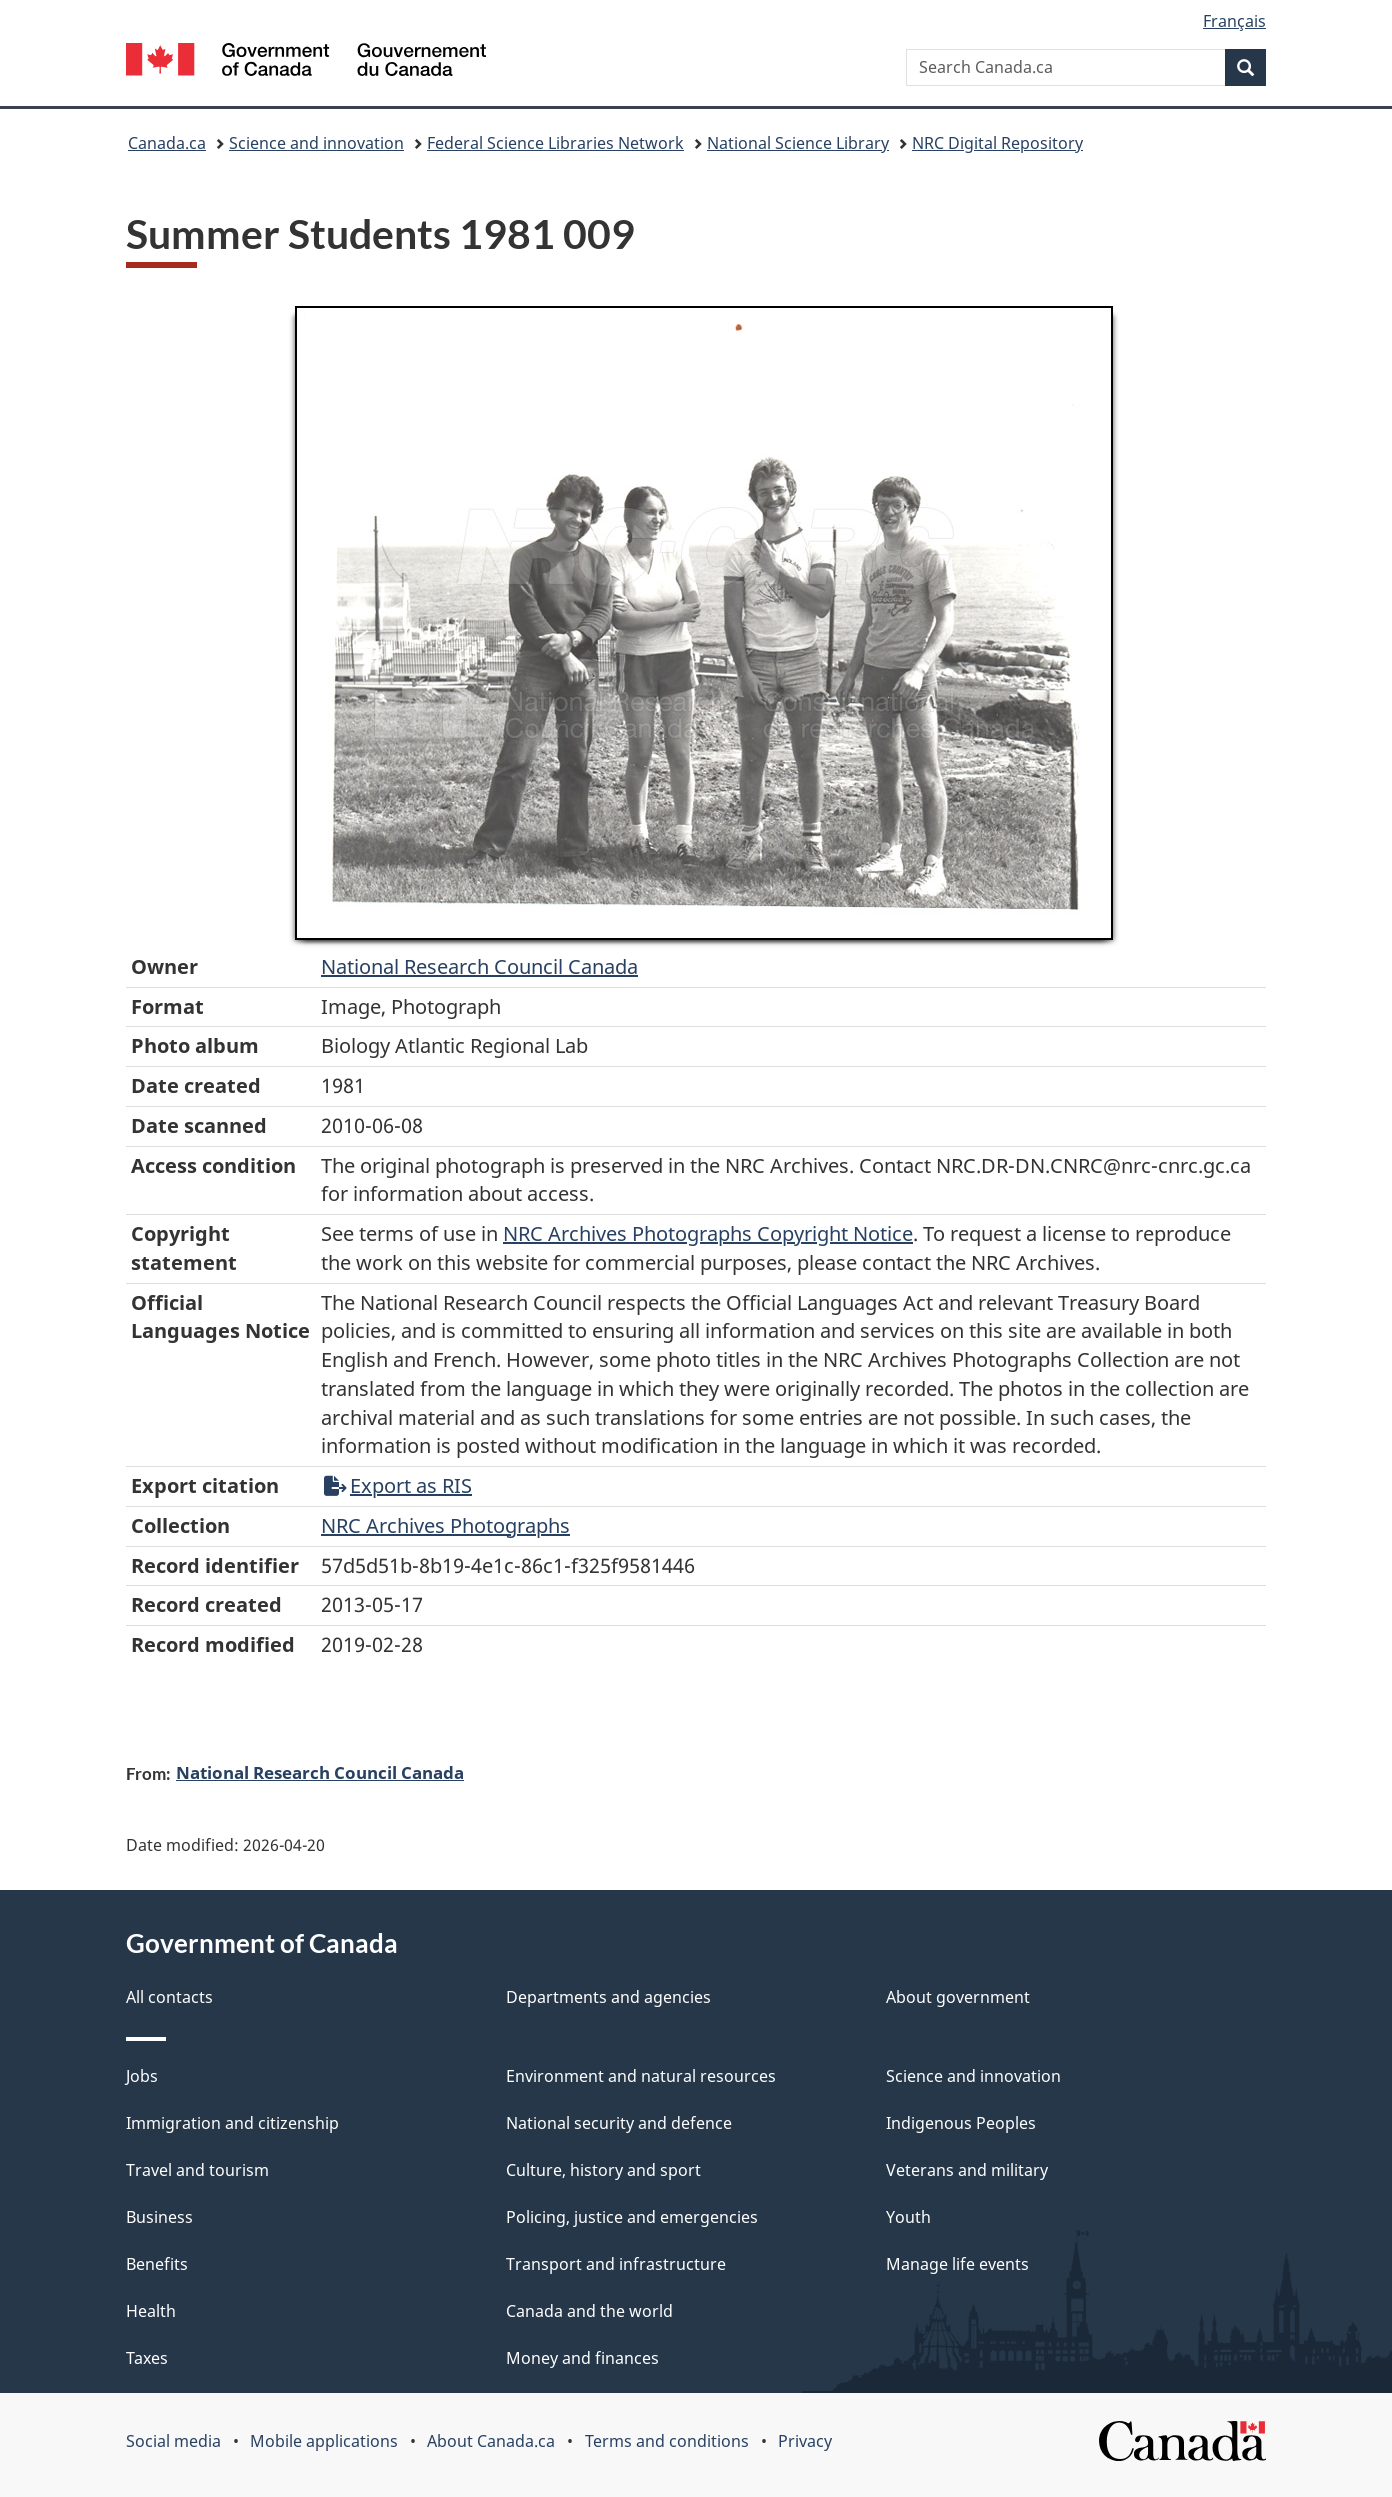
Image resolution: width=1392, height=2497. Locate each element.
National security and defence (619, 2123)
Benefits (157, 2264)
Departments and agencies (608, 1997)
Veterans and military (967, 2170)
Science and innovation (316, 143)
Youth (908, 2217)
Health (151, 2311)
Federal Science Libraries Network (555, 143)
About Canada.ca (491, 2441)
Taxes (147, 2358)
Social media (173, 2441)
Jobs (142, 2076)
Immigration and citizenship (232, 2123)
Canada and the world (589, 2311)
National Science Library (798, 143)
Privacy (805, 2441)
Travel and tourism (197, 2170)
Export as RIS (398, 1485)
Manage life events (957, 2264)
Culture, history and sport (603, 2170)
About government (958, 1997)
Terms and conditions (667, 2441)
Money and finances (582, 2358)
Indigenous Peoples (961, 2123)
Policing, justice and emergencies (632, 2217)
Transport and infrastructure (616, 2264)
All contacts (169, 1997)
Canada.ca (167, 143)
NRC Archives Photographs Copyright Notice (708, 1233)
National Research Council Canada (479, 966)
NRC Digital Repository (997, 143)
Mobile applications (324, 2441)
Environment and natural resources (641, 2076)
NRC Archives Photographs (445, 1525)
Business (159, 2217)
